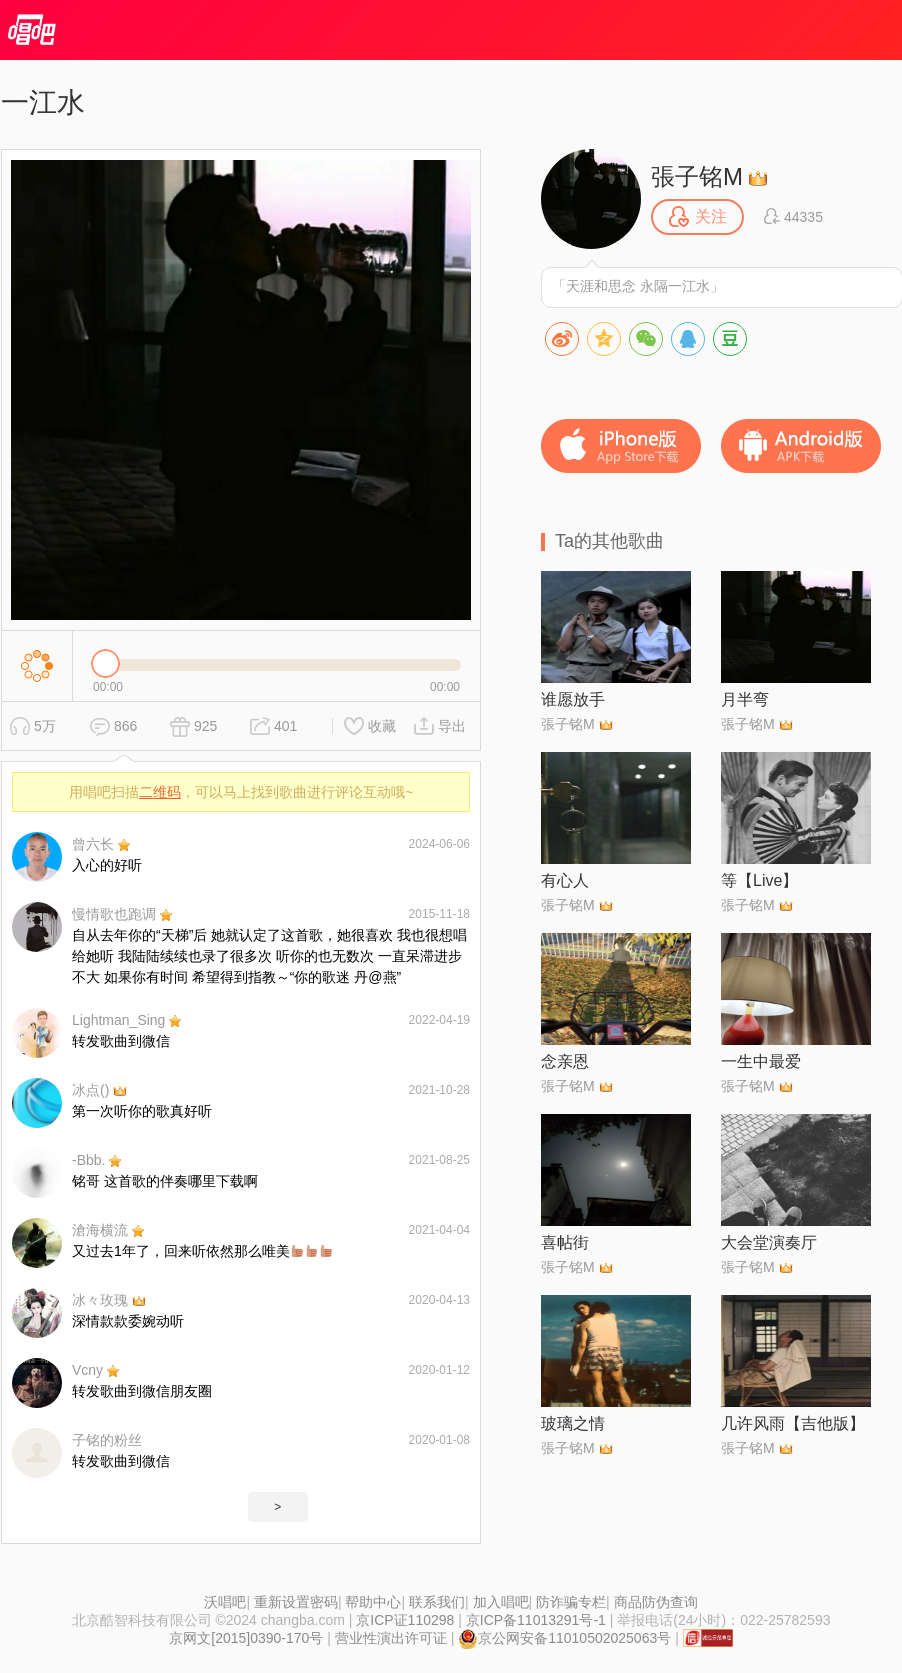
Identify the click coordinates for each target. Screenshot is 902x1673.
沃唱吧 (225, 1602)
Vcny (87, 1370)
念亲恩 (565, 1061)
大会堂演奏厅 (769, 1242)
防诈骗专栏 (571, 1602)
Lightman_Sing (118, 1020)
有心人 (565, 880)
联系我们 (437, 1602)
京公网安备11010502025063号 (564, 1638)
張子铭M (697, 176)
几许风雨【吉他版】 (793, 1423)
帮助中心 (373, 1602)
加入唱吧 (501, 1602)
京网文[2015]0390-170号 (246, 1638)
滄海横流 (100, 1230)
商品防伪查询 (656, 1602)
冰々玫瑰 (100, 1300)
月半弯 (745, 699)
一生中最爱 (761, 1061)
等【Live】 (759, 880)
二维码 (160, 792)
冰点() (90, 1090)
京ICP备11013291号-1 (536, 1620)
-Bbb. (88, 1160)
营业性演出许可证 (391, 1638)
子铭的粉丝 (107, 1440)
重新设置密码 (296, 1602)
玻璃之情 (573, 1423)
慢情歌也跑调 (114, 914)
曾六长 (93, 844)
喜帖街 (565, 1242)
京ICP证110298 (405, 1620)
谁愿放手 (573, 699)
